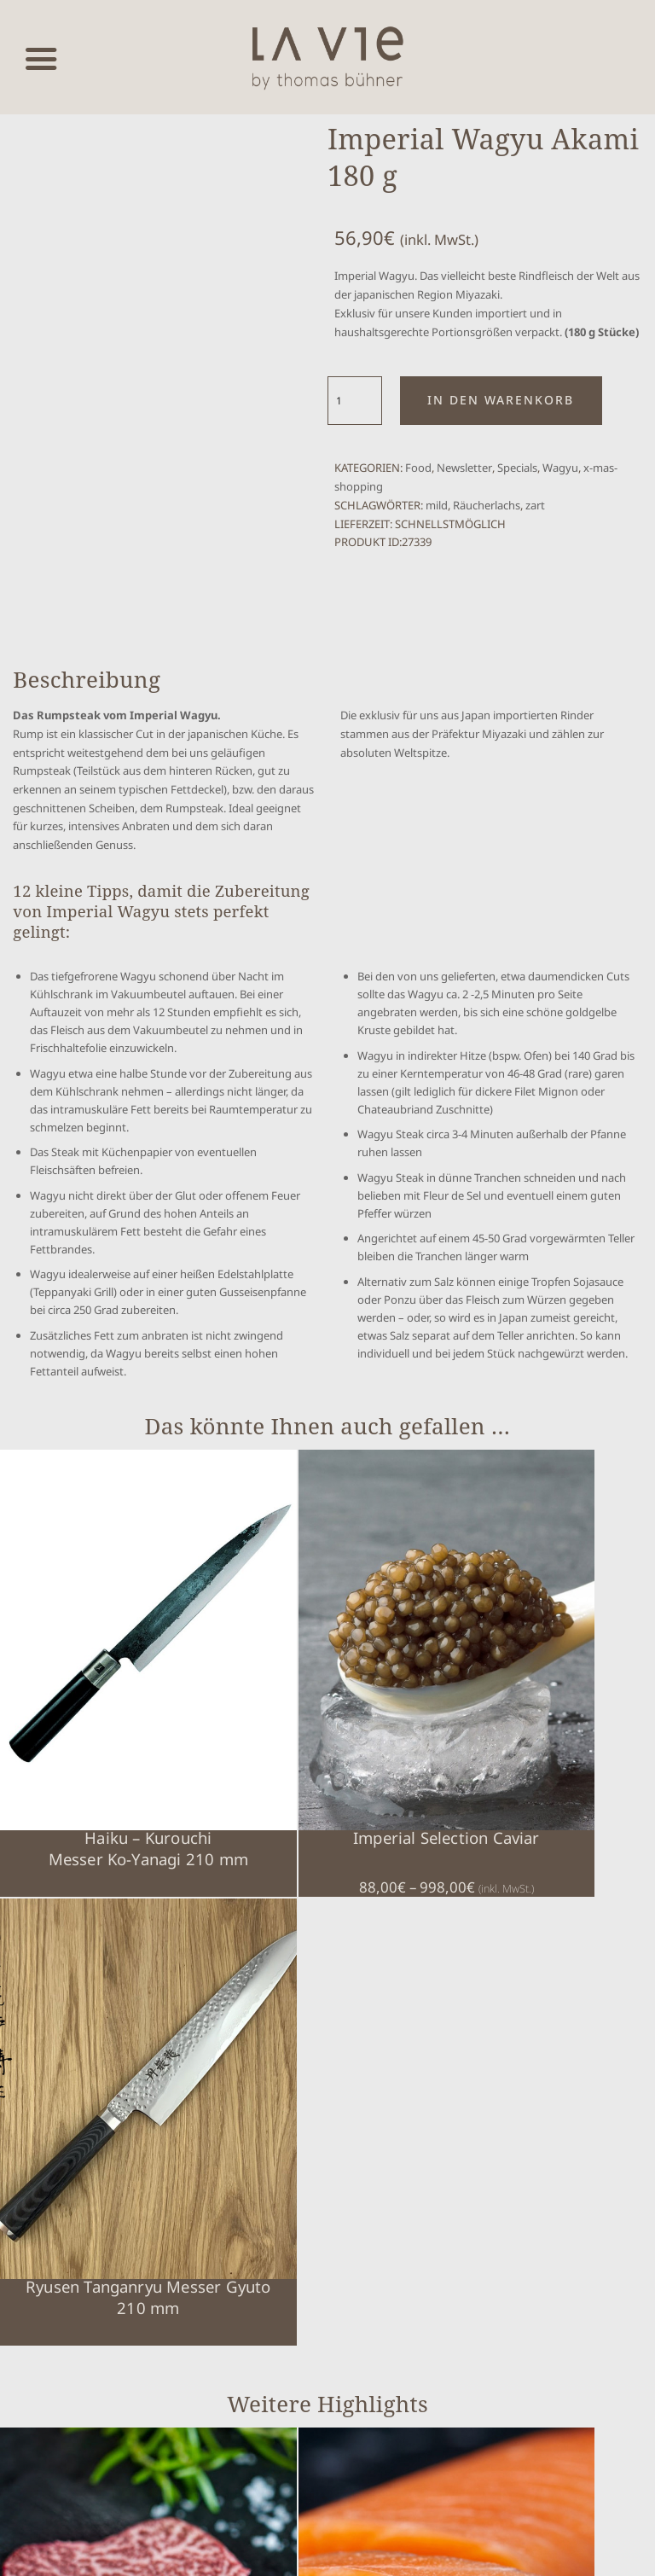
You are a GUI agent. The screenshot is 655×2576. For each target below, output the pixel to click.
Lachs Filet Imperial (244, 2059)
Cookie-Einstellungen (495, 2185)
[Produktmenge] (355, 401)
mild (437, 505)
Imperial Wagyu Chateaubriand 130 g (81, 2080)
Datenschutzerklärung (498, 2233)
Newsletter (464, 467)
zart (535, 505)
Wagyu (560, 467)
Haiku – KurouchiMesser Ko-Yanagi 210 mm (81, 1719)
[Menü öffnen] (41, 58)
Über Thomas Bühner (496, 2307)
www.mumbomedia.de (360, 2549)
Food (418, 467)
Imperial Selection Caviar (245, 1708)
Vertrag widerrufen (95, 2444)
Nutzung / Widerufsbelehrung (515, 2282)
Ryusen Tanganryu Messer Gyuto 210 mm (408, 1719)
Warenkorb (471, 2160)
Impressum (472, 2208)
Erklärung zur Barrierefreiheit (515, 2257)
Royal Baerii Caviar (408, 2059)
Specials (517, 467)
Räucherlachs (486, 505)
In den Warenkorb (500, 400)
